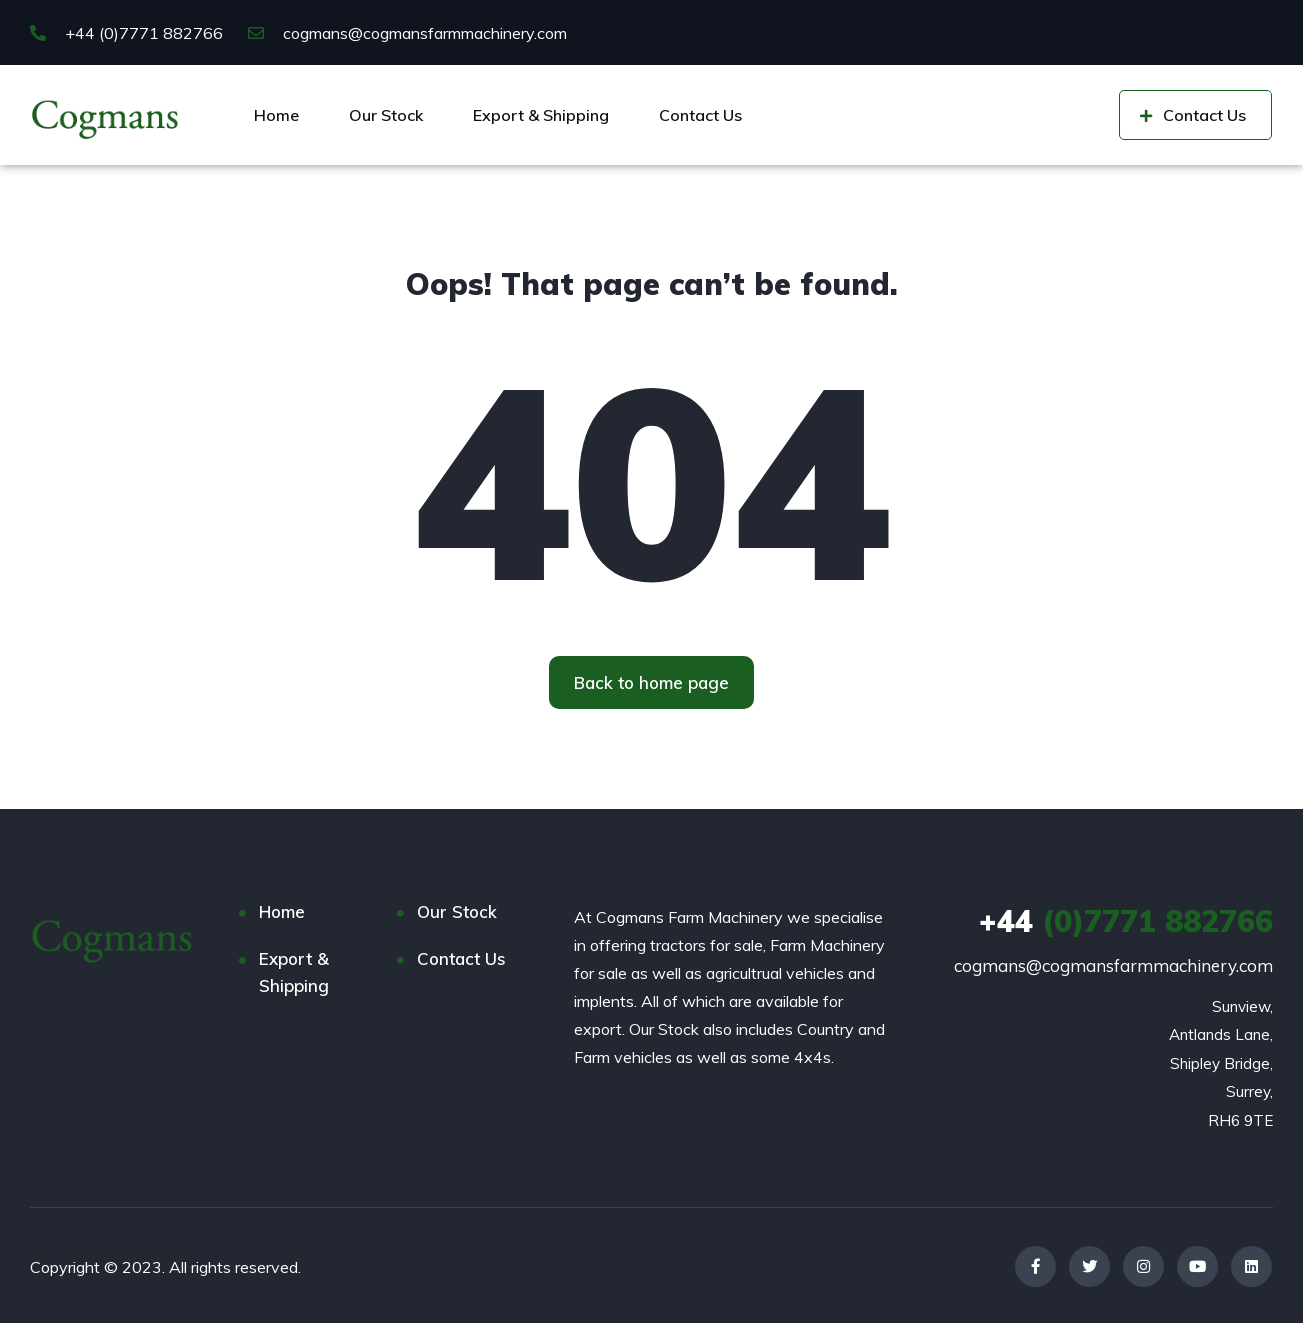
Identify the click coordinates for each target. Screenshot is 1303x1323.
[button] (651, 682)
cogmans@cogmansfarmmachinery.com (407, 33)
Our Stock (386, 115)
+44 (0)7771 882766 (126, 33)
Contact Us (700, 115)
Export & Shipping (541, 115)
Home (276, 115)
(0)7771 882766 (1126, 921)
